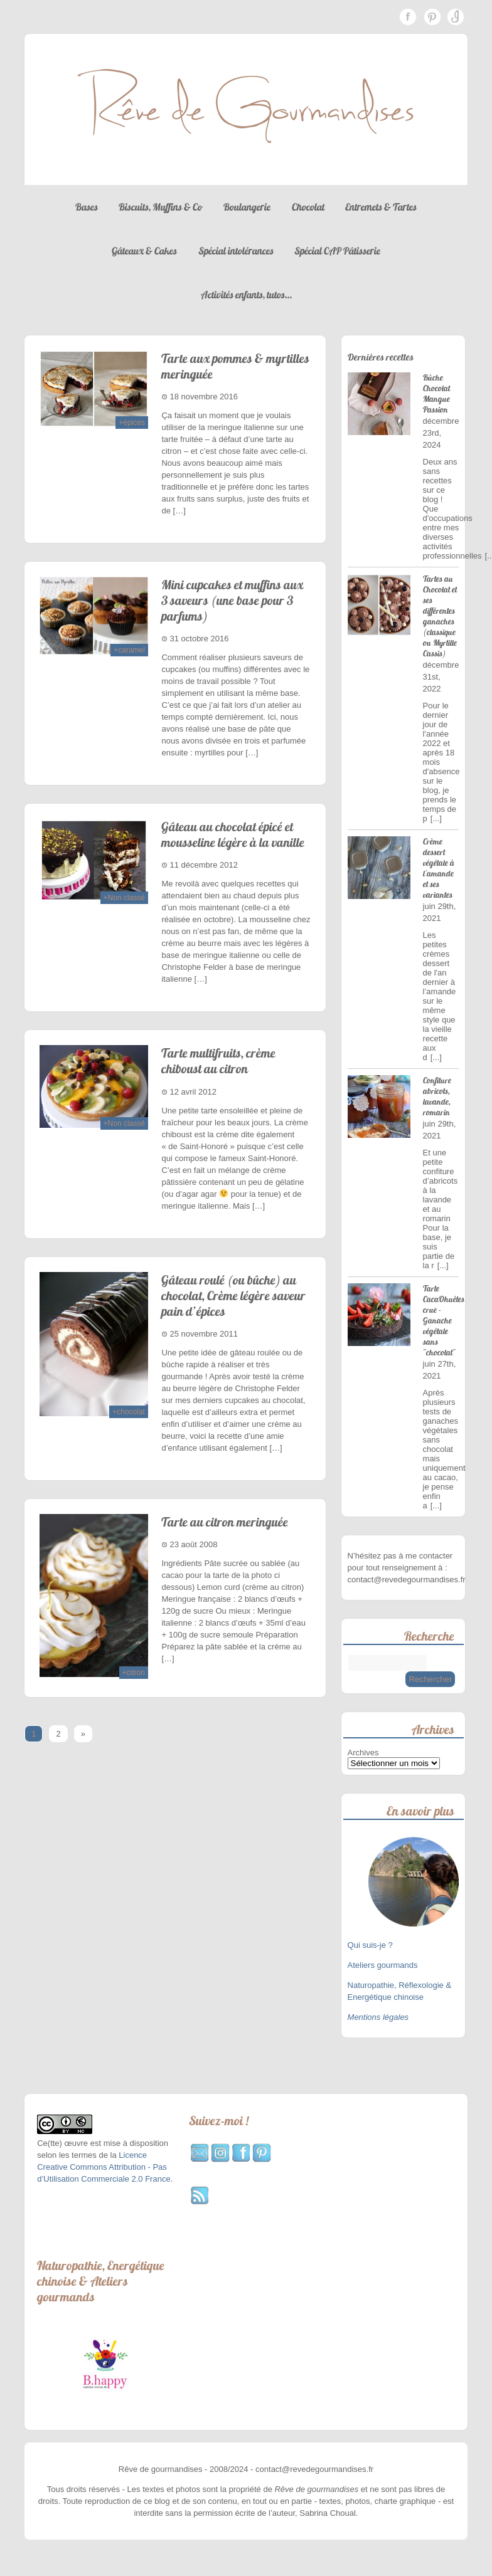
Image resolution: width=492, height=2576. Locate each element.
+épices (132, 422)
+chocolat (128, 1411)
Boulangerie (246, 207)
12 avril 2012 (192, 1091)
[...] (436, 818)
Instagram (455, 17)
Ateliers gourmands (383, 1965)
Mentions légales (378, 2017)
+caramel (129, 650)
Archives (363, 1752)
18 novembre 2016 (203, 396)
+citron (133, 1672)
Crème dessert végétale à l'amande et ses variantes (438, 868)
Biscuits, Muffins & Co (160, 207)
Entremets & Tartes (381, 207)
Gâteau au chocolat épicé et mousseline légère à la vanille (232, 834)
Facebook (408, 17)
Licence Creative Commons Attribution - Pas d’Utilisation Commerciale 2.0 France (103, 2167)
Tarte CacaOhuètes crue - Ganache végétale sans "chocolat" (443, 1320)
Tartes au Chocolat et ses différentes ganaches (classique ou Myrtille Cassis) (440, 616)
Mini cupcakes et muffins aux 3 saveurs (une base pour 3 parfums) (232, 600)
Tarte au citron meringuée (224, 1522)
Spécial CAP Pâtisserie (337, 250)
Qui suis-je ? (371, 1945)
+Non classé (124, 897)
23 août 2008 (193, 1544)
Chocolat (308, 207)
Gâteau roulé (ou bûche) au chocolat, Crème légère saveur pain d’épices (233, 1295)
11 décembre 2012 (203, 865)
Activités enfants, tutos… (246, 294)
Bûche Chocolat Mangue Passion (436, 393)
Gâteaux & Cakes (144, 250)
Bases (86, 207)
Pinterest (432, 17)
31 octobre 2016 (198, 638)
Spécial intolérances (236, 250)
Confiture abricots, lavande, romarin (437, 1096)
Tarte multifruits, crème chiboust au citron (218, 1060)
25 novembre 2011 (203, 1333)
